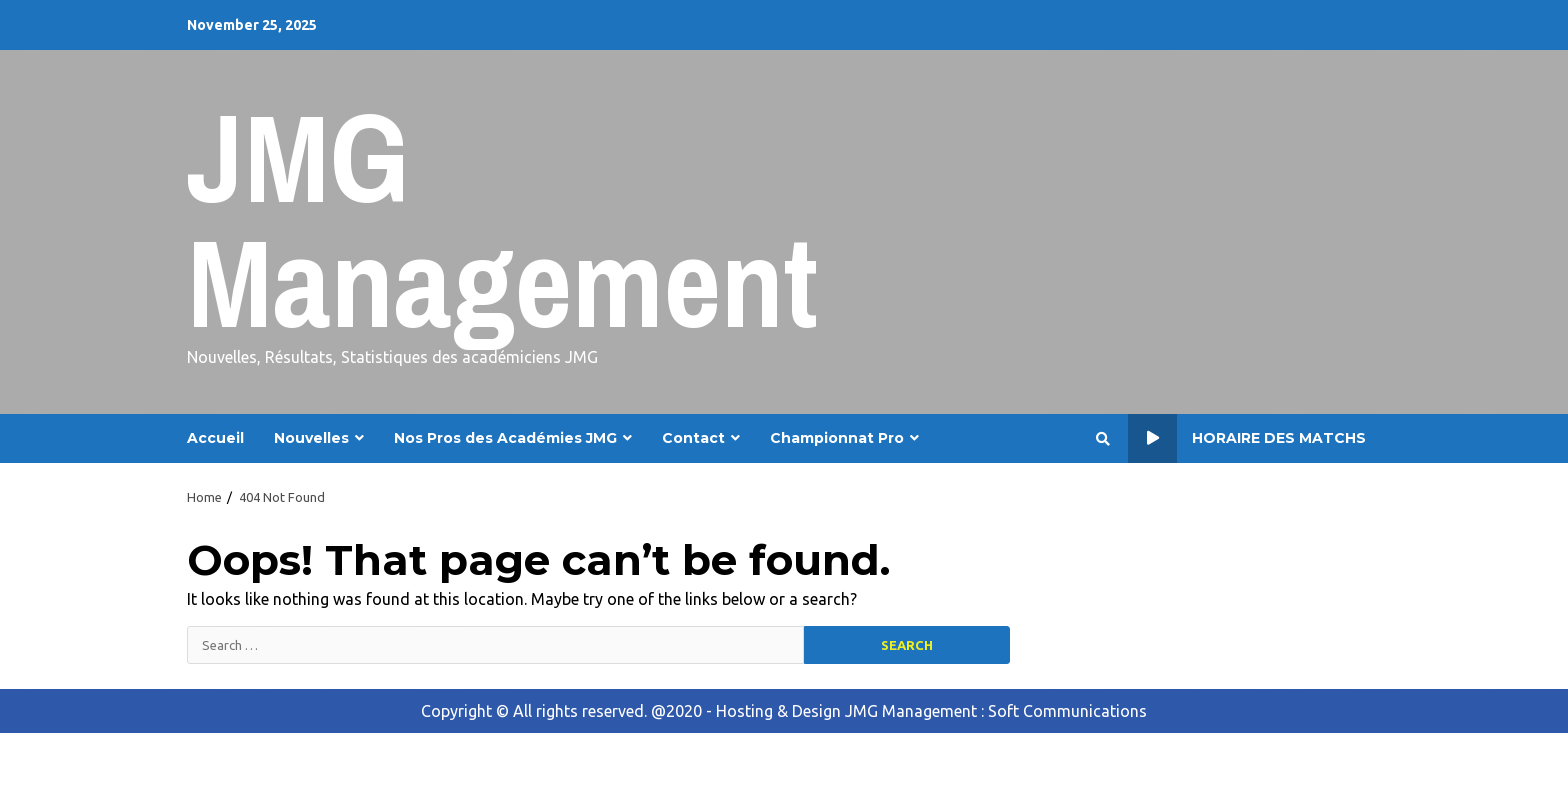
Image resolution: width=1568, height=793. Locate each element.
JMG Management (502, 219)
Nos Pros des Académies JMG (505, 438)
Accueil (215, 438)
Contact (693, 438)
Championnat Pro (837, 438)
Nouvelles (311, 438)
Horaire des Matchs (1247, 438)
